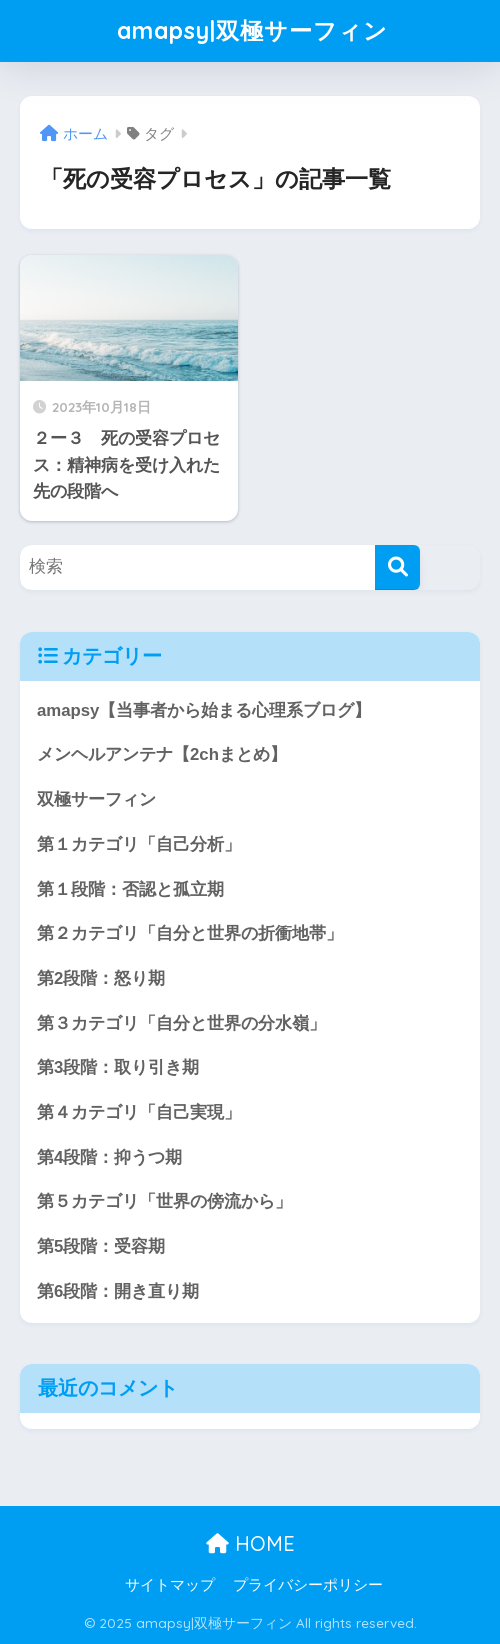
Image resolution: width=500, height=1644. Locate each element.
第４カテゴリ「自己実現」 (139, 1112)
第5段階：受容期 (101, 1246)
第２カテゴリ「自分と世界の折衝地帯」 (190, 933)
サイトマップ (170, 1585)
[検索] (397, 567)
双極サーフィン (96, 799)
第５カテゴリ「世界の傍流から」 (164, 1201)
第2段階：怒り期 (101, 978)
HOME (250, 1543)
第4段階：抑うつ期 (109, 1157)
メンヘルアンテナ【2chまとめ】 (162, 754)
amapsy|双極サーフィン (252, 30)
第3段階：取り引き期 (118, 1067)
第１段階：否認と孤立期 (130, 889)
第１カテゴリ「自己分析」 (139, 844)
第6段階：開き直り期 (118, 1291)
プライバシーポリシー (308, 1585)
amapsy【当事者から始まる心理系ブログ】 (204, 710)
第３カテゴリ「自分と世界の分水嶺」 (181, 1023)
